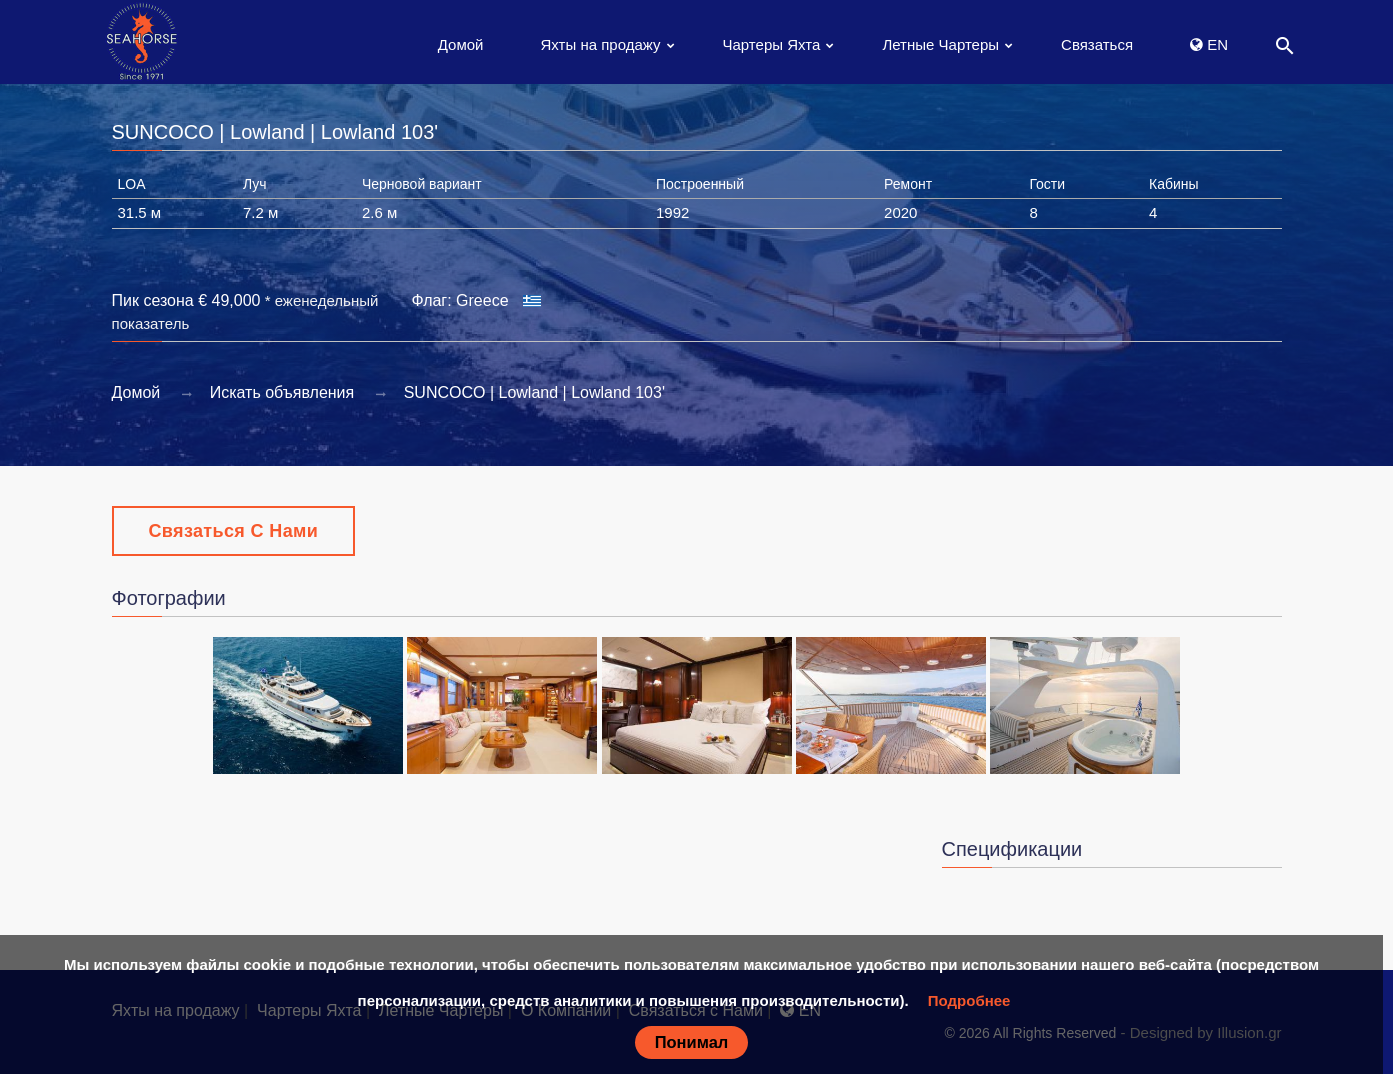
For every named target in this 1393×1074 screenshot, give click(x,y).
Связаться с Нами (234, 531)
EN (1209, 44)
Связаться (1097, 44)
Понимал (692, 1042)
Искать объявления (282, 392)
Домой (461, 44)
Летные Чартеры (940, 44)
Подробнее (969, 1000)
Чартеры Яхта (772, 44)
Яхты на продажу (600, 44)
